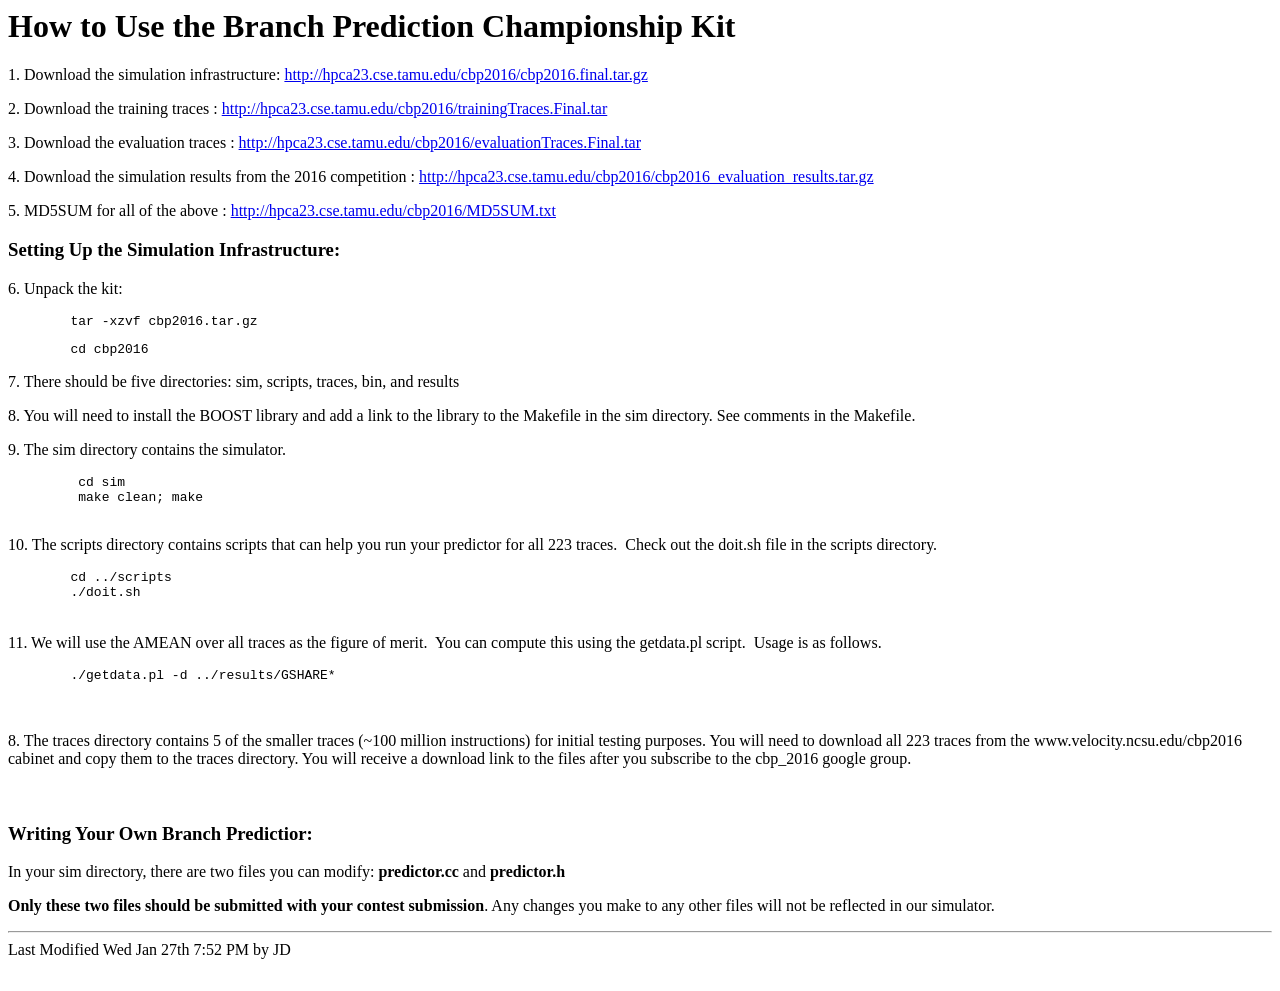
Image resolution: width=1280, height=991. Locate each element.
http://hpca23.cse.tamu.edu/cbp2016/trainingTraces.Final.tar (415, 108)
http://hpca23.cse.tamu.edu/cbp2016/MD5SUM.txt (393, 210)
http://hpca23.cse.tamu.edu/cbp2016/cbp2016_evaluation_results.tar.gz (646, 176)
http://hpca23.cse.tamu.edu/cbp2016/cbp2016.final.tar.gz (465, 74)
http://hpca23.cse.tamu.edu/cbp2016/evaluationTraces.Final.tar (440, 142)
